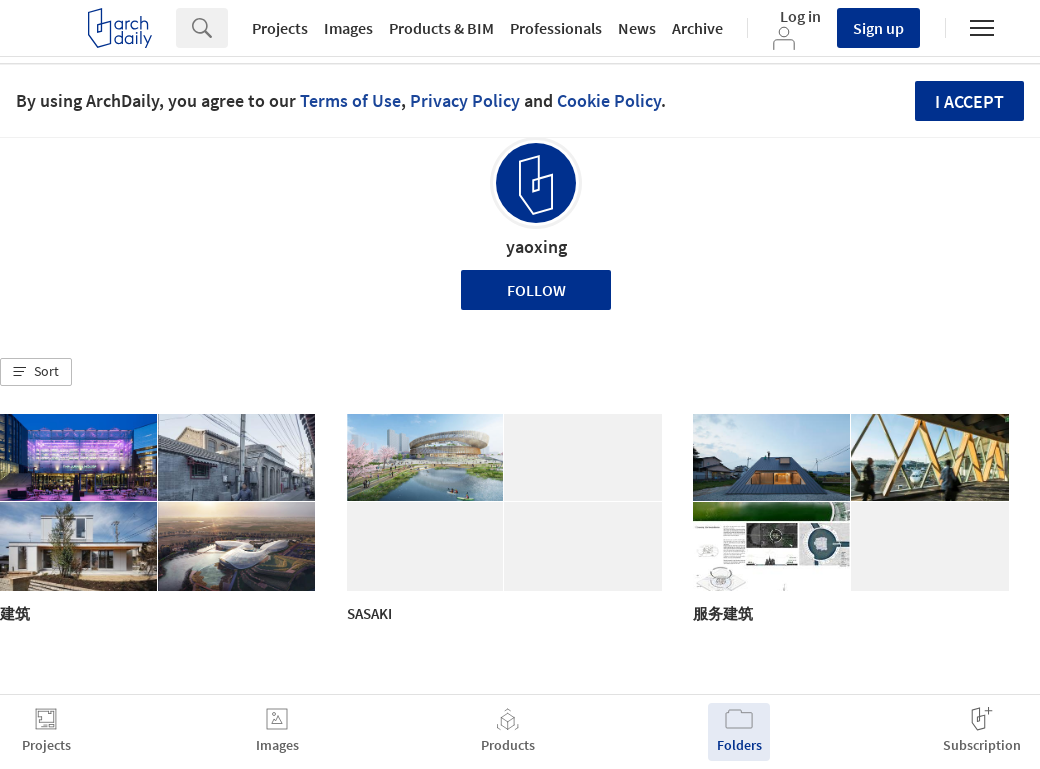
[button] (36, 372)
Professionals (556, 28)
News (637, 28)
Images (348, 28)
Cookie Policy (609, 100)
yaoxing (536, 246)
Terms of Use (350, 100)
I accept (969, 101)
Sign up (878, 28)
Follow (536, 290)
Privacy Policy (465, 100)
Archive (697, 28)
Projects (280, 28)
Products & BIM (441, 28)
